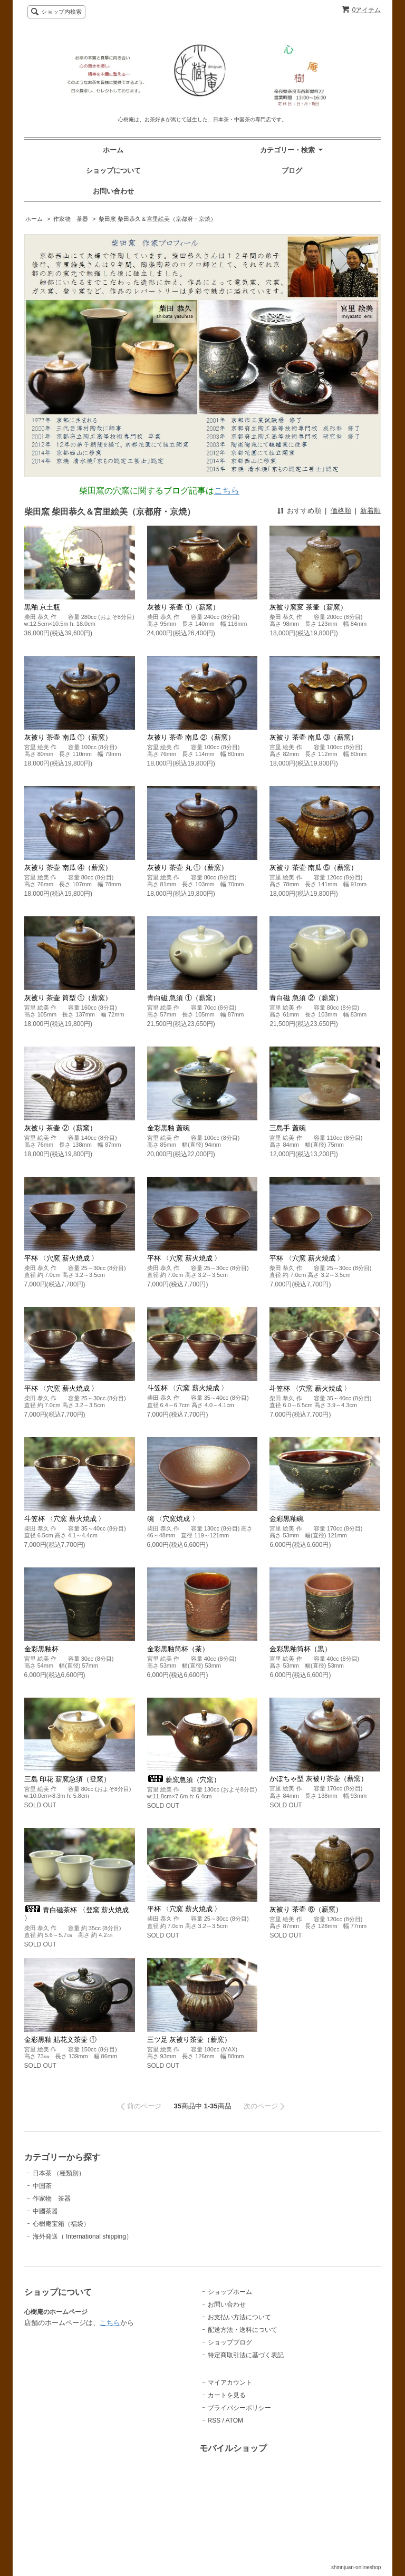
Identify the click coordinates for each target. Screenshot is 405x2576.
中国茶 (42, 2186)
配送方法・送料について (242, 2329)
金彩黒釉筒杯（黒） (300, 1649)
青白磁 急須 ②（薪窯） (305, 998)
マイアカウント (230, 2382)
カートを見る (227, 2395)
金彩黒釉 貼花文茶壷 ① (60, 2040)
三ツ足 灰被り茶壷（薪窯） (189, 2040)
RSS (214, 2420)
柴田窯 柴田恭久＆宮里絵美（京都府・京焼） (157, 219)
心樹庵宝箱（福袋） (61, 2224)
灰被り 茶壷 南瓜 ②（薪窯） (191, 737)
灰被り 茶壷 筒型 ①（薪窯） (68, 998)
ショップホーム (230, 2292)
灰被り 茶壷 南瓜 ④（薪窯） (68, 867)
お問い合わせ (113, 191)
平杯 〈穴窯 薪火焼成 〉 (61, 1258)
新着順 (370, 511)
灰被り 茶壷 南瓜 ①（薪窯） (68, 737)
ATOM (235, 2420)
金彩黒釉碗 (286, 1519)
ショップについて (113, 171)
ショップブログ (230, 2342)
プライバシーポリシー (239, 2408)
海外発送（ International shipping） (82, 2236)
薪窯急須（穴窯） (184, 1780)
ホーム (113, 150)
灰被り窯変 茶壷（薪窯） (308, 607)
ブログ (292, 171)
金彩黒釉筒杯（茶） (178, 1649)
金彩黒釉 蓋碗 (168, 1128)
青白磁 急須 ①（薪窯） (183, 998)
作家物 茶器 (70, 219)
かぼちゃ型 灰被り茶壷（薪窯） (318, 1779)
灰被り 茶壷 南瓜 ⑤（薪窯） (313, 867)
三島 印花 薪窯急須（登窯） (67, 1779)
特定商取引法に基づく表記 (246, 2355)
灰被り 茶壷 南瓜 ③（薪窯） (313, 737)
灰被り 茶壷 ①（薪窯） (183, 607)
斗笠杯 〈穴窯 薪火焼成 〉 (187, 1388)
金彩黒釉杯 (41, 1649)
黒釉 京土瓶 (42, 607)
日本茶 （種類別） (59, 2173)
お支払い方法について (239, 2317)
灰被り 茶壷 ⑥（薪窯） (305, 1909)
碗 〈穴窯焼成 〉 (173, 1519)
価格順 (341, 511)
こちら (226, 490)
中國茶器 (45, 2211)
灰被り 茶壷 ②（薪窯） (60, 1128)
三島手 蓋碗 (287, 1128)
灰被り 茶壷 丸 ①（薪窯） (187, 867)
